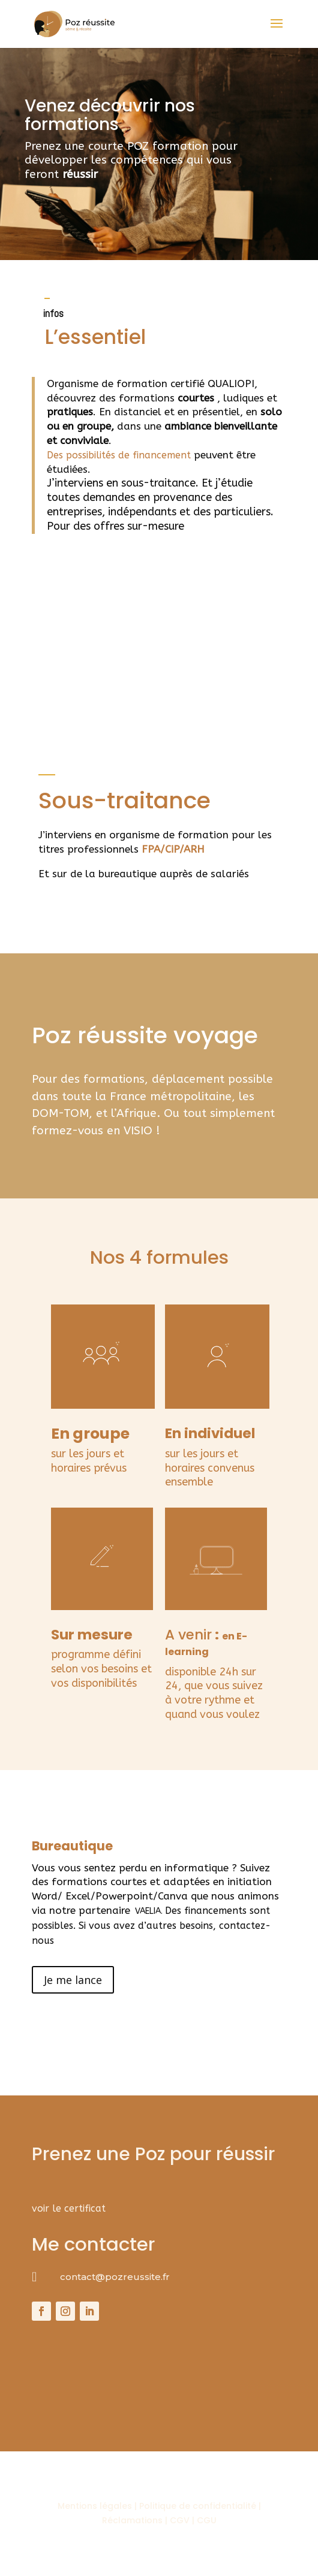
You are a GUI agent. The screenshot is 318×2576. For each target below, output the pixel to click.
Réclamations (132, 2520)
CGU (207, 2520)
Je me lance (73, 1980)
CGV (180, 2520)
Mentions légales (95, 2506)
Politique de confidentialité (199, 2506)
